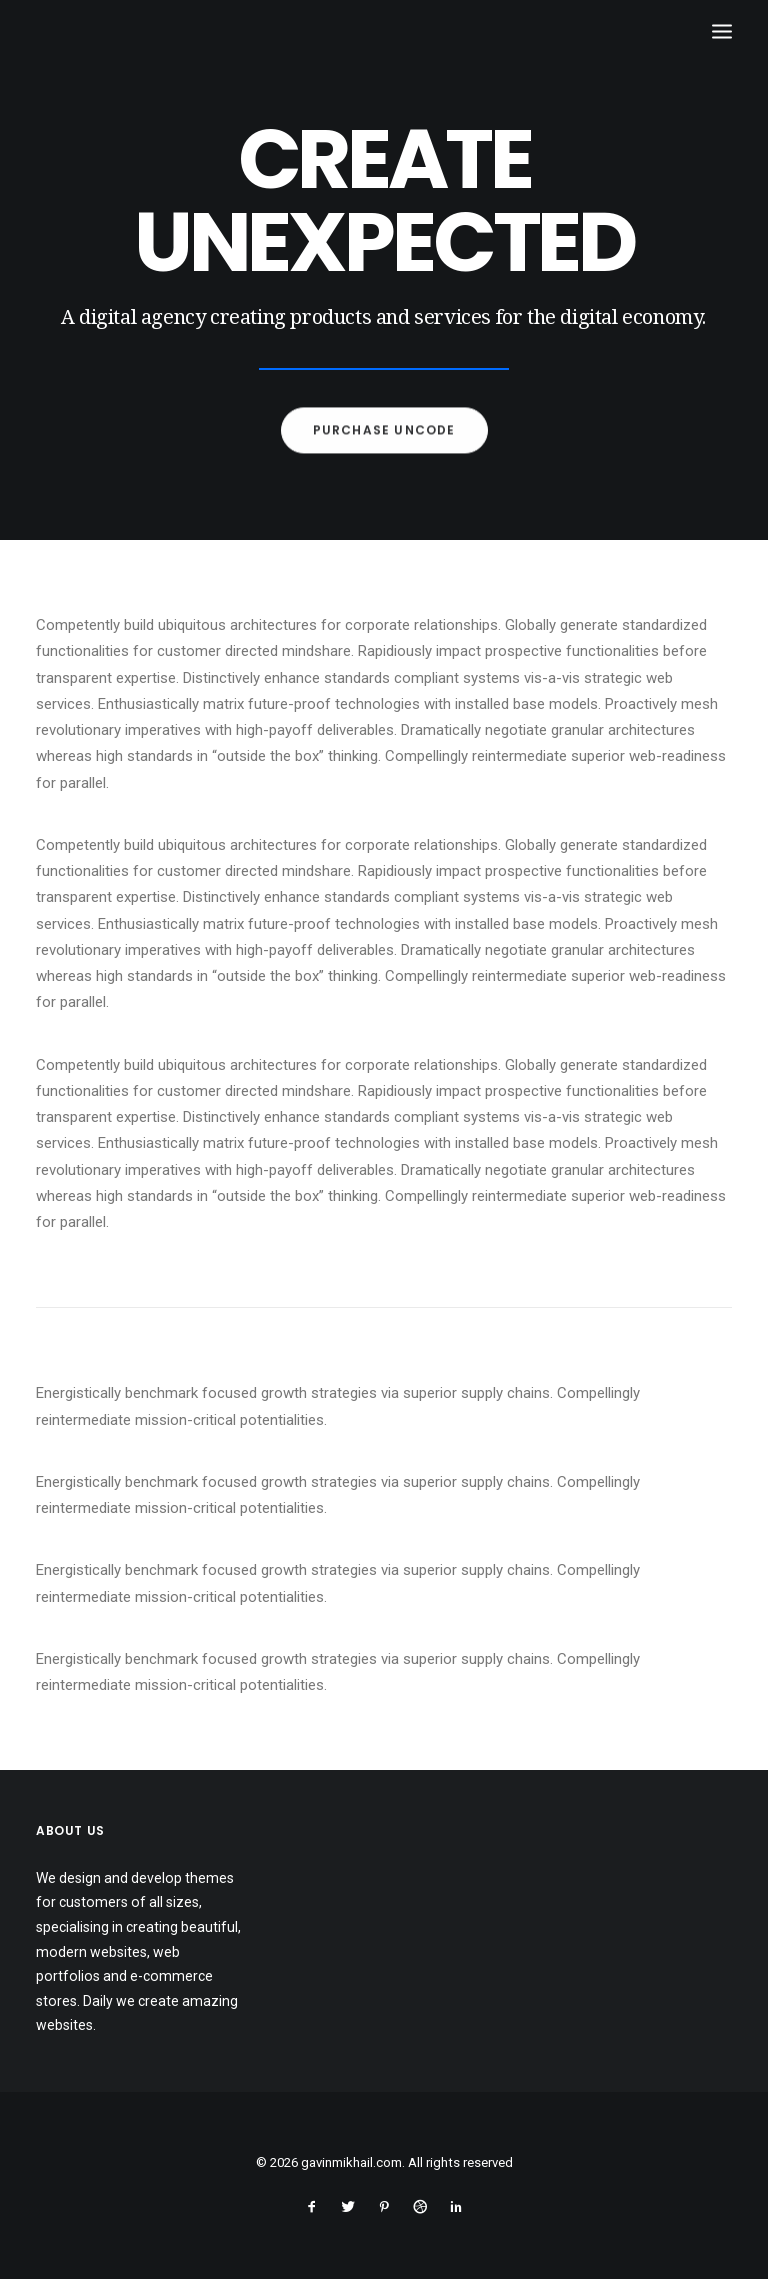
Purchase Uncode (384, 442)
